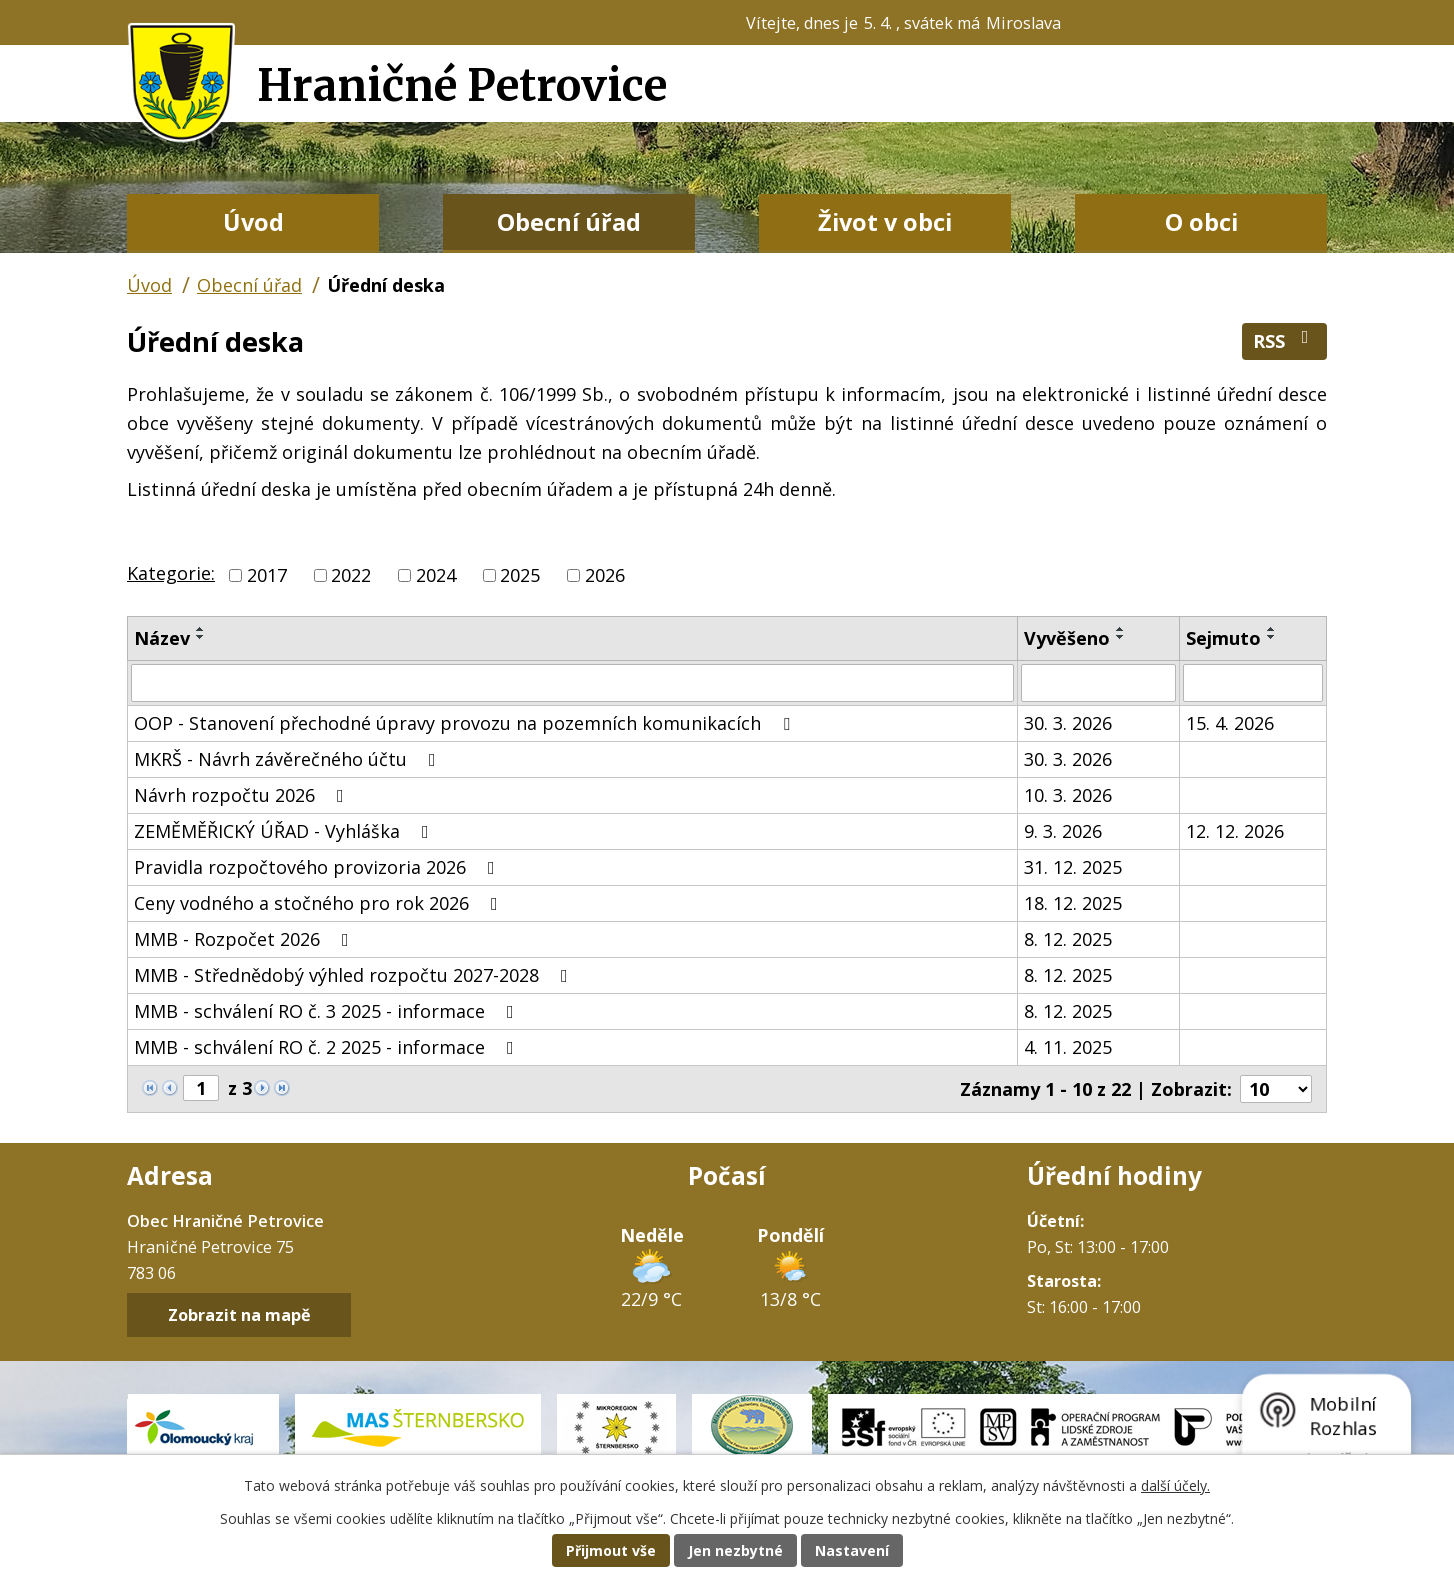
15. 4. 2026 (1230, 723)
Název (162, 638)
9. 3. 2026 (1063, 831)
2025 (520, 575)
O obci (1201, 222)
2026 (605, 575)
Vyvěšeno (1067, 638)
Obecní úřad (569, 222)
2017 (267, 575)
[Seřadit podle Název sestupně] (201, 637)
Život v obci (885, 222)
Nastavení (852, 1550)
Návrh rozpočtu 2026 (243, 795)
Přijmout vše (611, 1550)
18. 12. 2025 (1073, 903)
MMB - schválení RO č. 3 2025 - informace (328, 1011)
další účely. (1175, 1485)
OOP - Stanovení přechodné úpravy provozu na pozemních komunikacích (466, 723)
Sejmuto (1223, 638)
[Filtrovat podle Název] (572, 683)
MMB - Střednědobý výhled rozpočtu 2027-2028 (355, 975)
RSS (1285, 340)
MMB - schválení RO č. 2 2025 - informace (328, 1047)
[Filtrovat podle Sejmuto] (1253, 683)
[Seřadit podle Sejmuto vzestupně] (1272, 629)
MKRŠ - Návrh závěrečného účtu (289, 759)
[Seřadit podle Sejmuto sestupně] (1272, 637)
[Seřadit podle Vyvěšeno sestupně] (1121, 637)
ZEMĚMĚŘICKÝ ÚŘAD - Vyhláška (285, 831)
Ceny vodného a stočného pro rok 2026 (320, 903)
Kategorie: (171, 573)
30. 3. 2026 (1068, 723)
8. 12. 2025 (1068, 939)
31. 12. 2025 (1073, 867)
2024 (436, 575)
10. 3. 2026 (1068, 795)
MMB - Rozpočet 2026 (245, 939)
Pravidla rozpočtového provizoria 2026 (318, 867)
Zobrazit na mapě (239, 1315)
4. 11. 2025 (1068, 1047)
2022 (351, 575)
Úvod (253, 222)
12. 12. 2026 (1235, 831)
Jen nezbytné (735, 1550)
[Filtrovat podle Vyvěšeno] (1098, 683)
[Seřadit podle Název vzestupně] (201, 629)
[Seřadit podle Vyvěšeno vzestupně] (1121, 629)
